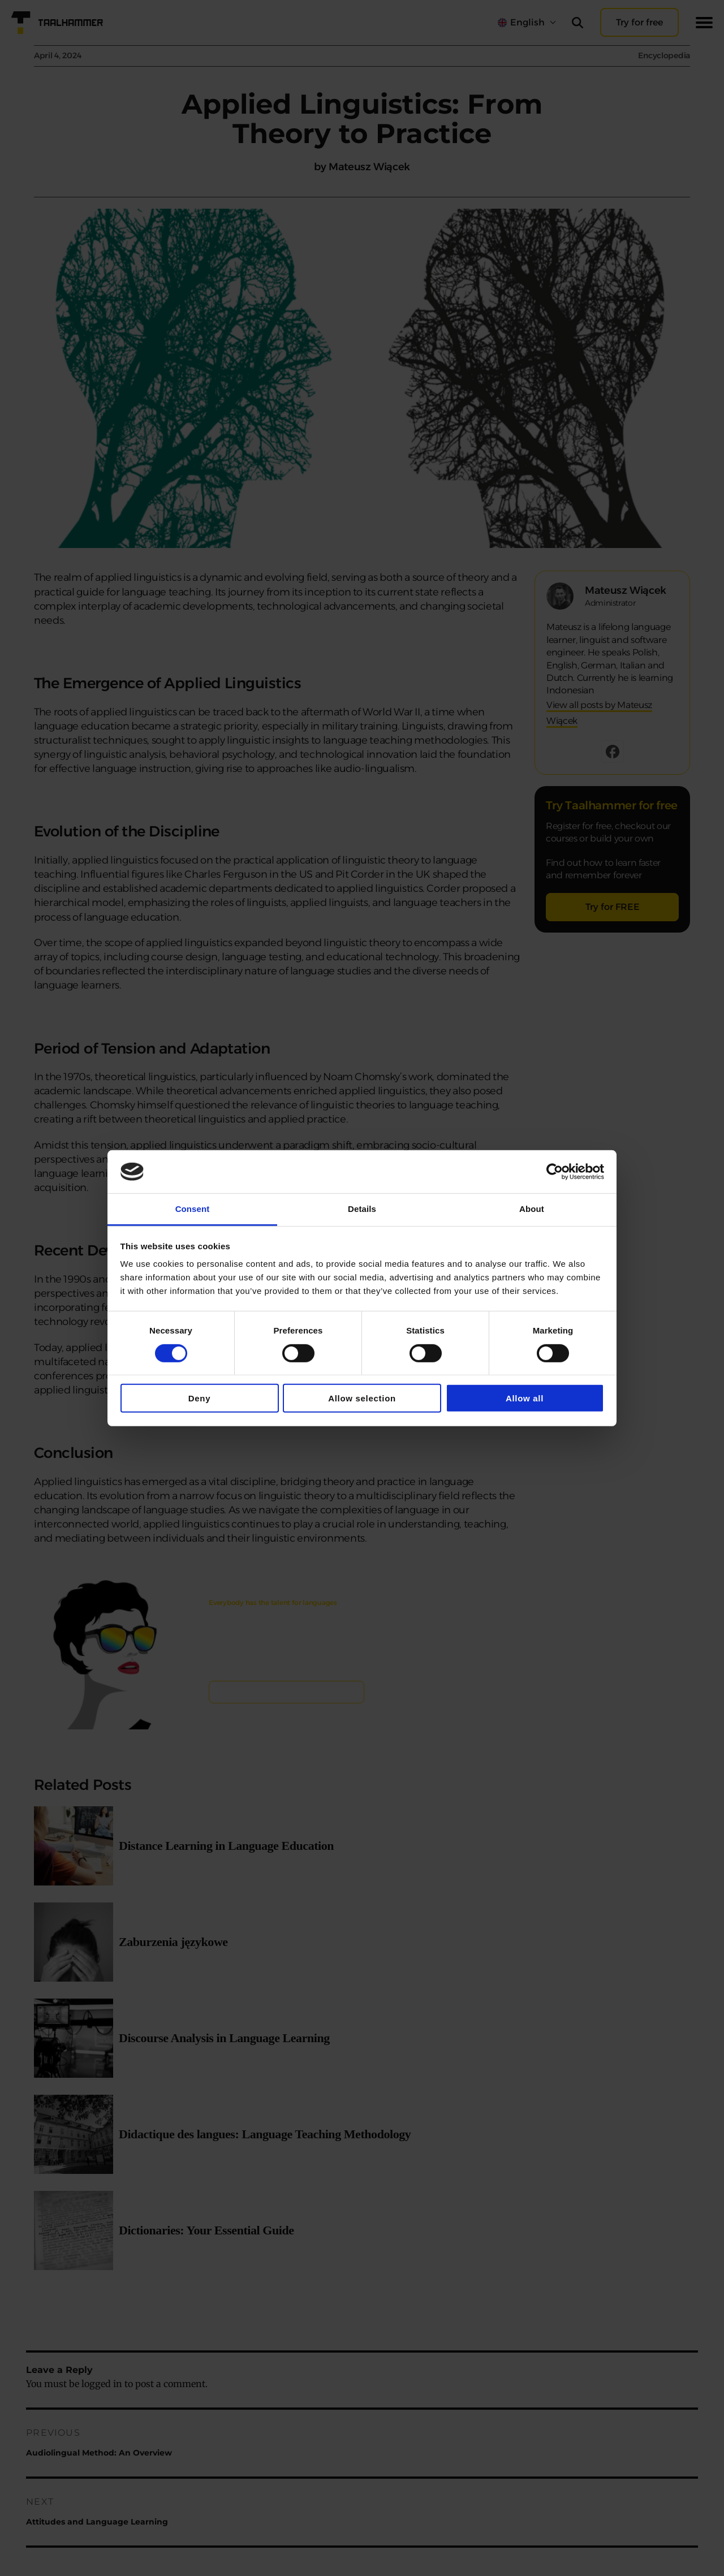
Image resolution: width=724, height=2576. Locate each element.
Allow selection (362, 1398)
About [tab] (531, 1209)
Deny (199, 1398)
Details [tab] (362, 1209)
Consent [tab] (192, 1209)
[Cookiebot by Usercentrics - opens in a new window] (554, 1171)
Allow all (525, 1398)
